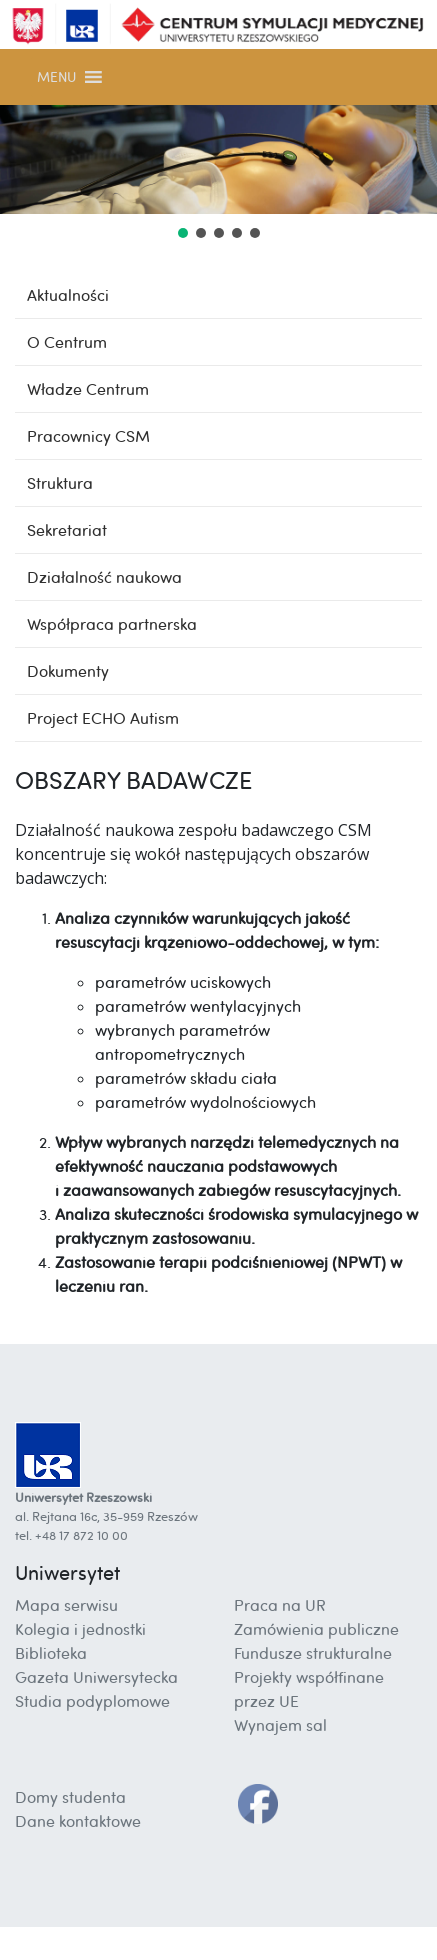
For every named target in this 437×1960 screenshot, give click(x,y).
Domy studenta (70, 1797)
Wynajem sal (280, 1725)
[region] (218, 173)
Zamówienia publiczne (316, 1629)
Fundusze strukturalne (313, 1653)
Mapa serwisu (66, 1605)
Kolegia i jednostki (80, 1629)
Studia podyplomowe (92, 1701)
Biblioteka (51, 1653)
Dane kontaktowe (78, 1821)
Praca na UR (280, 1605)
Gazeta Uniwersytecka (96, 1677)
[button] (56, 77)
